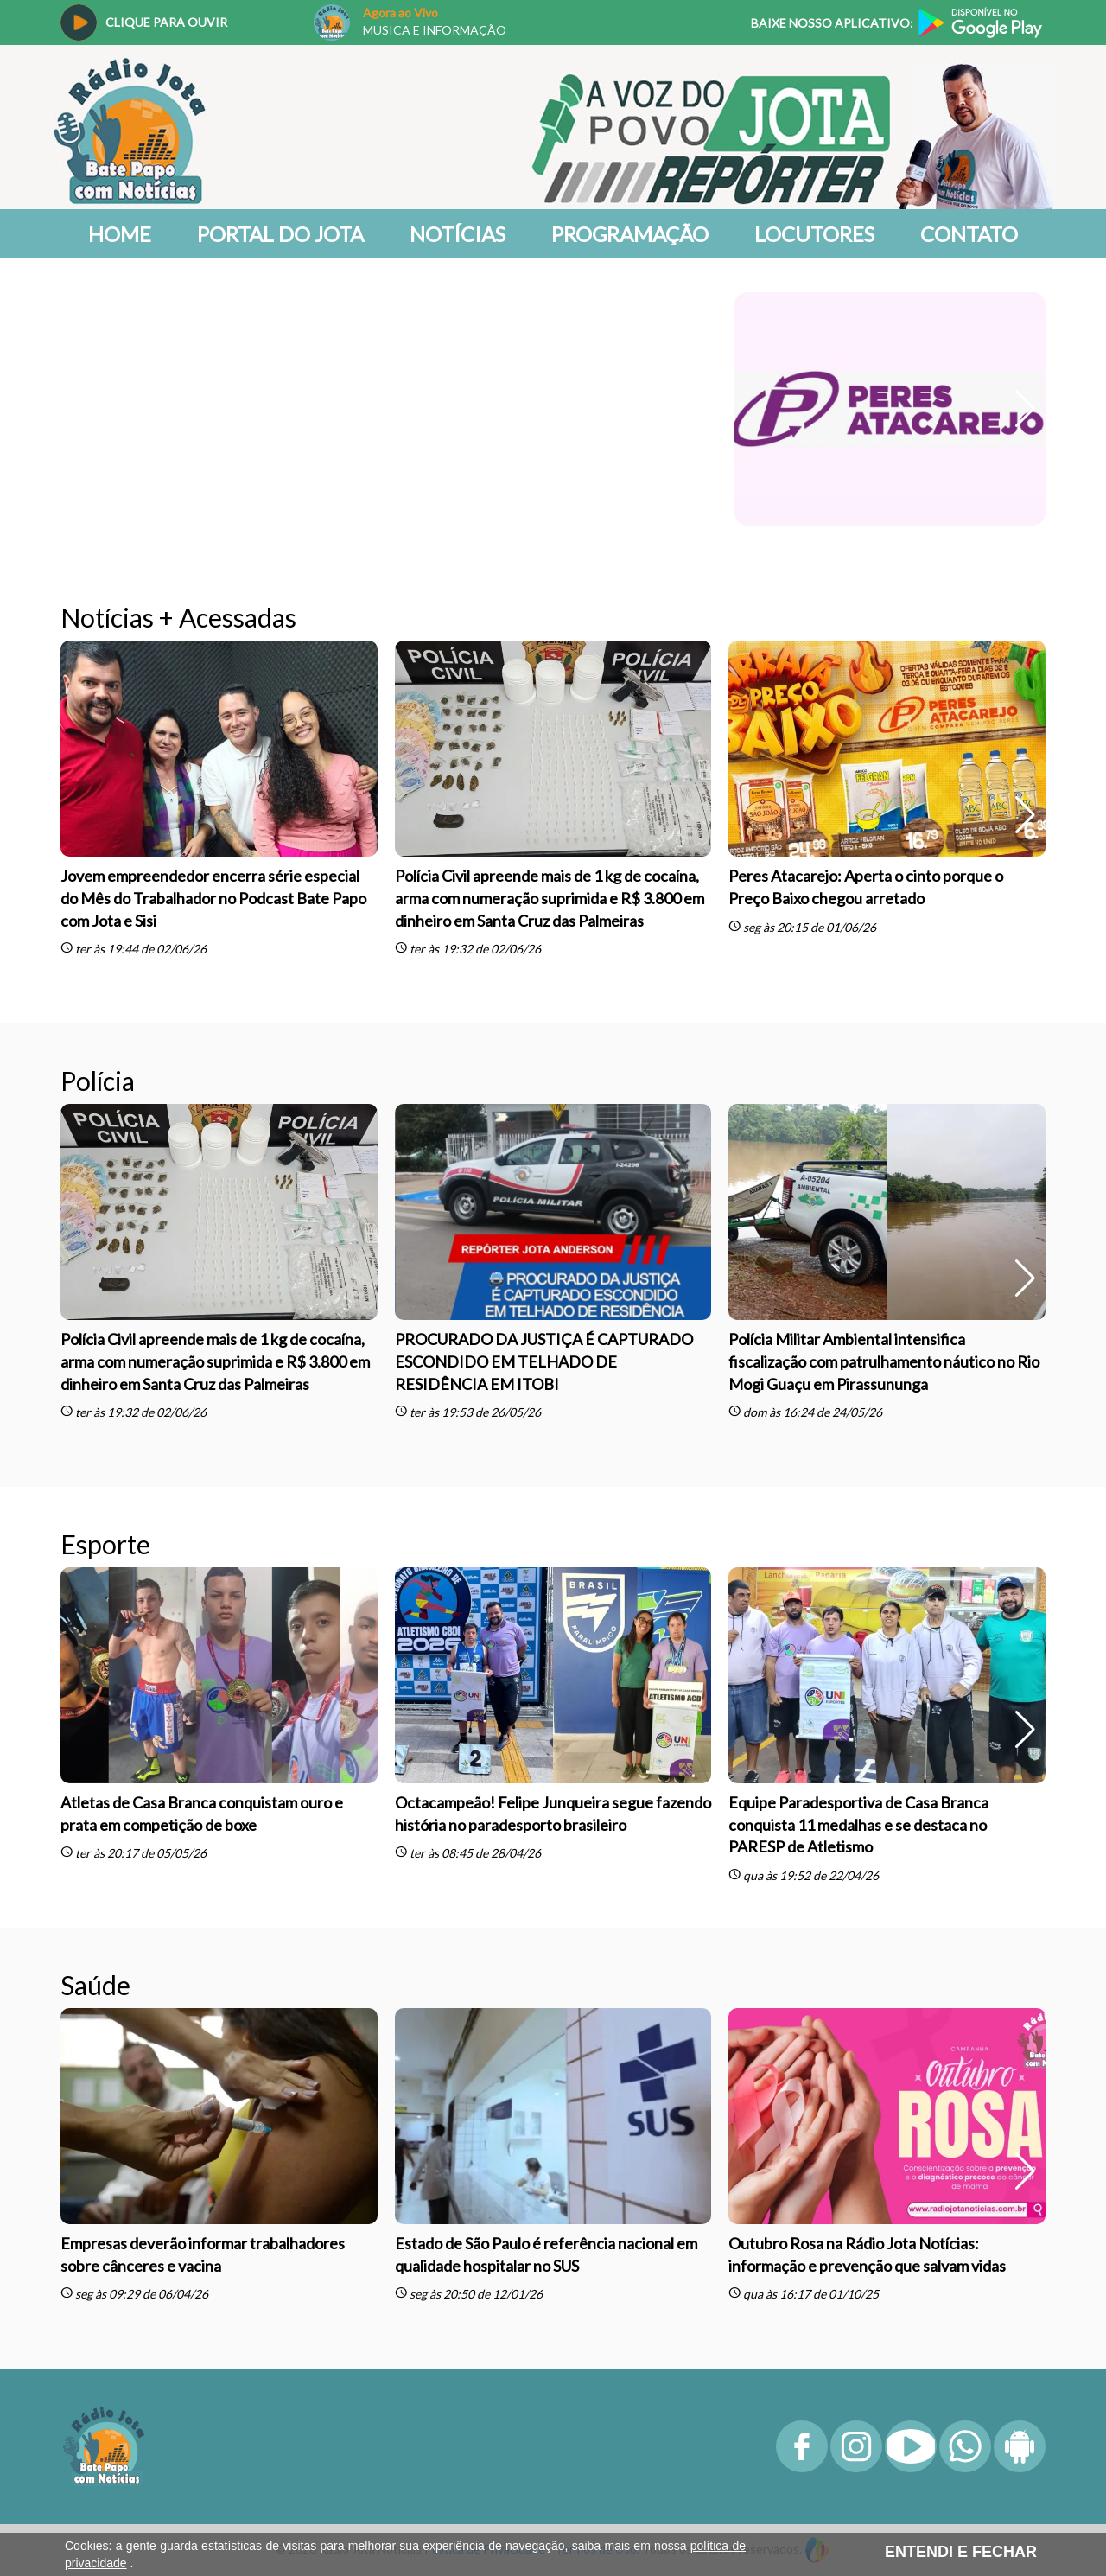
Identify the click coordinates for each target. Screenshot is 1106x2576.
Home (119, 233)
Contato (969, 233)
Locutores (814, 233)
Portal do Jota (280, 233)
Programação (630, 233)
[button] (1025, 409)
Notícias (457, 233)
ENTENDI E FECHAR (961, 2551)
